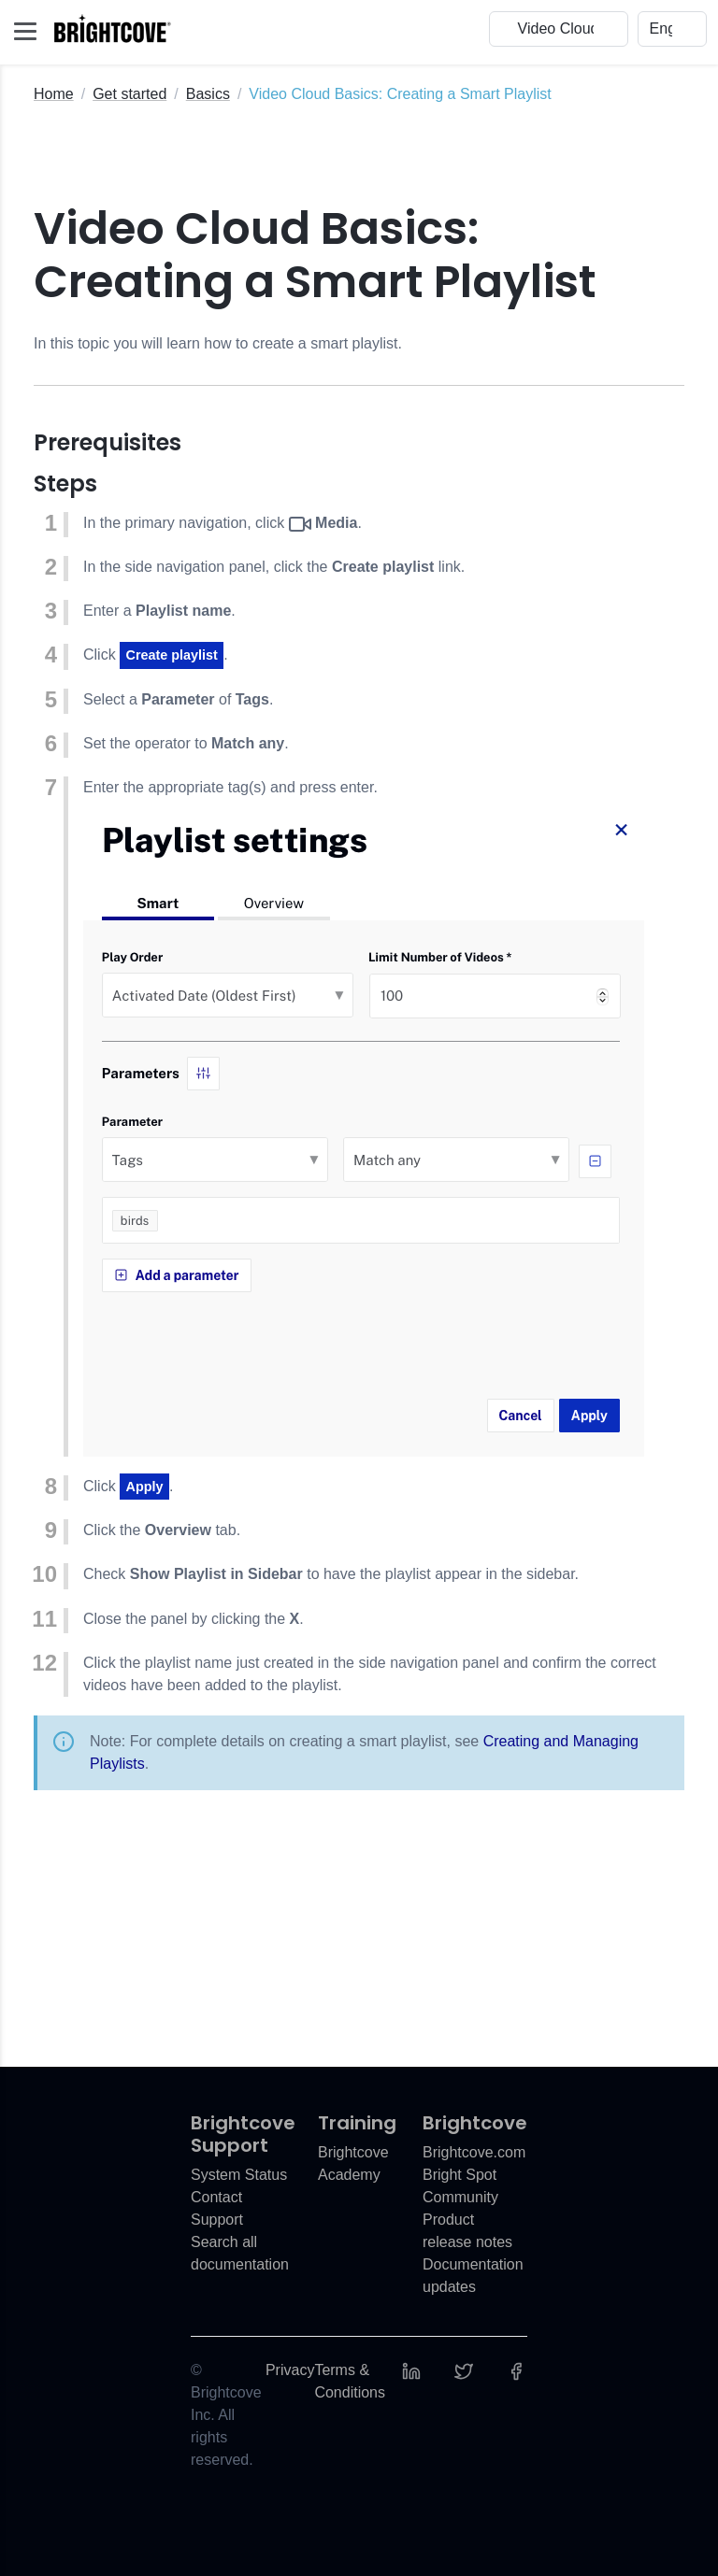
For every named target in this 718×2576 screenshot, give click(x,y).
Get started (129, 94)
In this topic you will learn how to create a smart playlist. (218, 343)
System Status (239, 2175)
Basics (208, 94)
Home (54, 94)
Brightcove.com (474, 2152)
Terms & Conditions (349, 2381)
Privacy (290, 2370)
